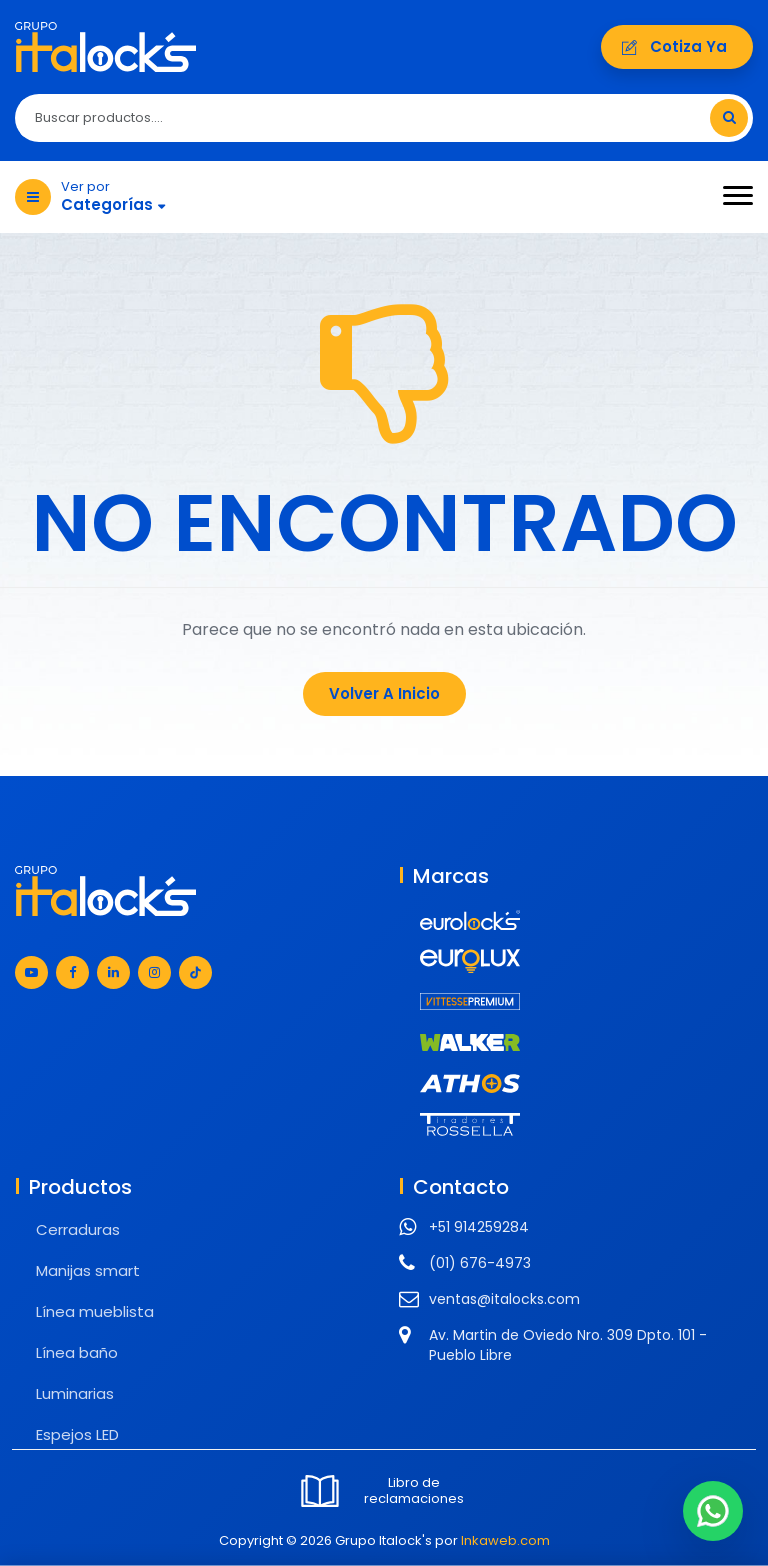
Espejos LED (77, 1434)
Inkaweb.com (505, 1540)
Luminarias (75, 1393)
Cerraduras (78, 1229)
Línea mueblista (95, 1311)
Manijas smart (88, 1270)
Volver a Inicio (384, 693)
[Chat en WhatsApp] (713, 1511)
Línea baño (77, 1352)
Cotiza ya (677, 46)
